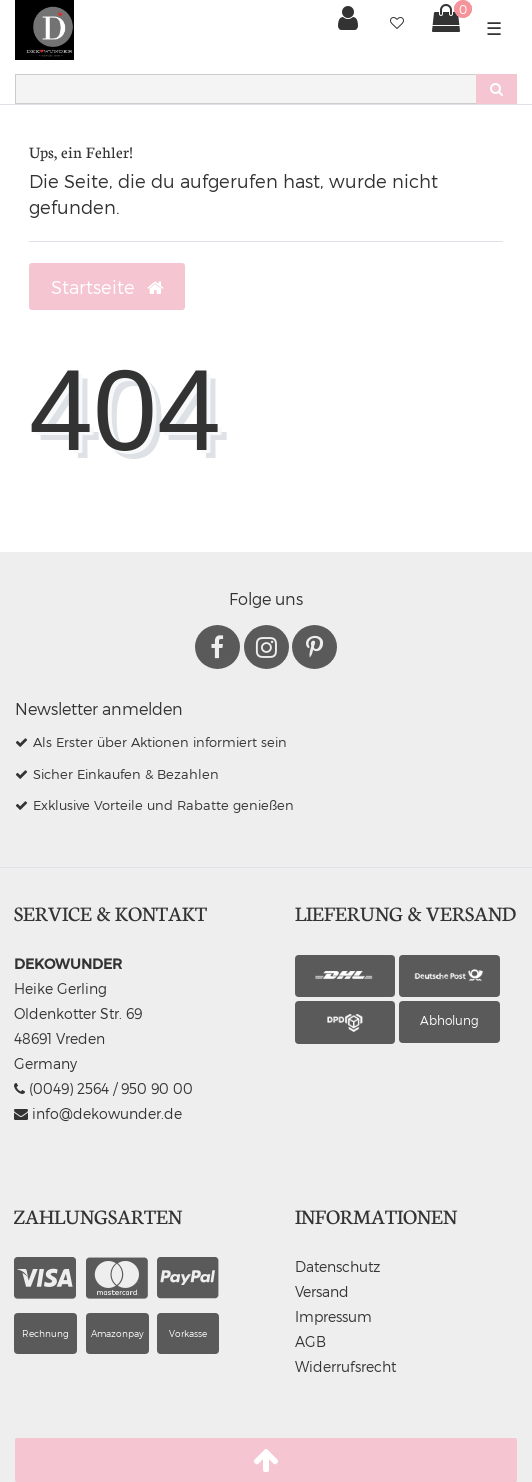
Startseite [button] (107, 287)
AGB (310, 1341)
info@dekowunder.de (98, 1113)
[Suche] (496, 89)
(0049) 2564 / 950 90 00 (103, 1088)
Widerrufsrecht (345, 1366)
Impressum (333, 1316)
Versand (322, 1291)
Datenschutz (337, 1266)
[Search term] (245, 89)
